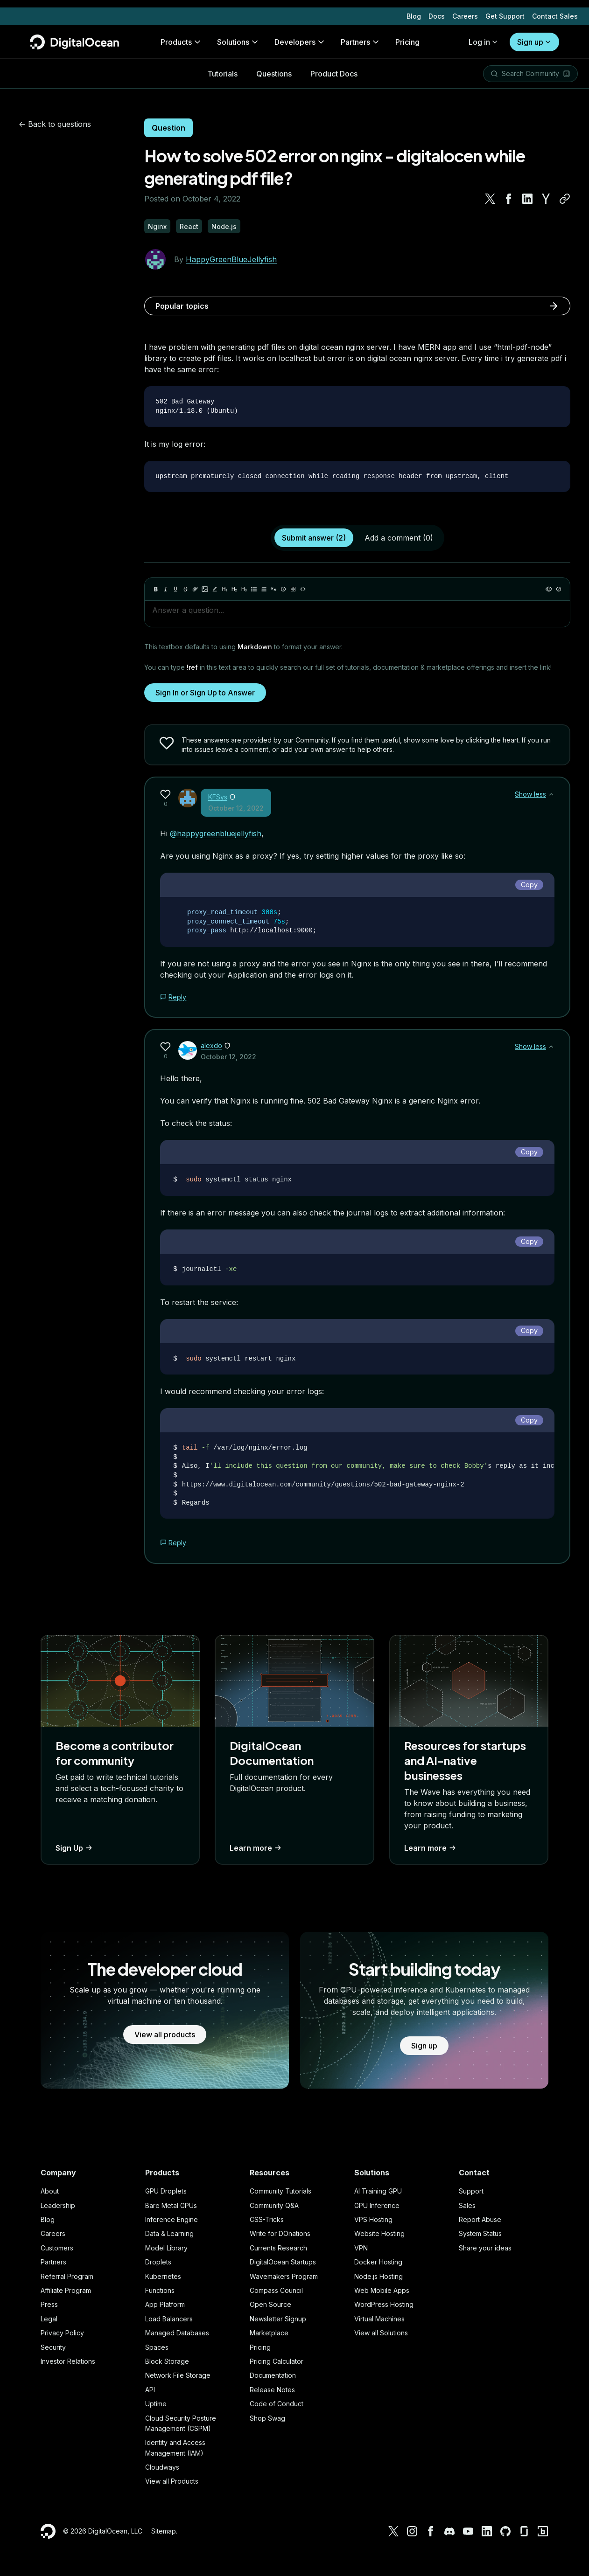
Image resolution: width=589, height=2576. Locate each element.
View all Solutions (381, 2333)
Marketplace (269, 2333)
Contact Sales (555, 9)
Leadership (58, 2205)
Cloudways (162, 2467)
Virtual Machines (379, 2319)
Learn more (256, 1848)
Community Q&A (274, 2205)
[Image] (205, 589)
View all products (164, 2034)
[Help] (558, 589)
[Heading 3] (244, 589)
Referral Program (67, 2276)
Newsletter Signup (278, 2319)
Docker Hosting (378, 2262)
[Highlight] (214, 589)
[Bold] (156, 589)
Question (168, 127)
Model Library (166, 2248)
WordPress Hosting (384, 2304)
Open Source (270, 2304)
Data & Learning (169, 2233)
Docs (436, 9)
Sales (467, 2205)
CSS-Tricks (267, 2219)
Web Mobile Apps (381, 2290)
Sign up (534, 34)
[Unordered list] (254, 589)
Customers (57, 2248)
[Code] (303, 589)
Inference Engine (171, 2219)
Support (471, 2191)
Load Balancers (169, 2319)
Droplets (158, 2262)
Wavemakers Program (284, 2276)
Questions (274, 66)
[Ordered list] (263, 589)
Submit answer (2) (314, 537)
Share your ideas (485, 2248)
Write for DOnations (280, 2233)
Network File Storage (177, 2375)
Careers (465, 9)
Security (53, 2347)
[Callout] (283, 589)
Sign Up (75, 1848)
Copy (529, 885)
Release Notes (272, 2390)
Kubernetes (163, 2276)
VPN (361, 2248)
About (50, 2191)
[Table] (293, 589)
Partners (53, 2262)
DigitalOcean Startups (283, 2262)
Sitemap (163, 2531)
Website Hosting (379, 2233)
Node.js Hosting (378, 2276)
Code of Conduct (276, 2404)
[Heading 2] (234, 589)
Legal (49, 2319)
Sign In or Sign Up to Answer (205, 692)
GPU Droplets (166, 2191)
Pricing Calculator (276, 2361)
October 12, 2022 (236, 808)
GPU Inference (377, 2205)
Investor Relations (68, 2361)
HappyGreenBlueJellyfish (231, 259)
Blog (414, 9)
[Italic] (165, 589)
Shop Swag (267, 2418)
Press (49, 2304)
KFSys (217, 797)
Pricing (260, 2347)
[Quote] (273, 589)
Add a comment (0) (399, 537)
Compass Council (276, 2290)
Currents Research (278, 2248)
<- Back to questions (55, 124)
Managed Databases (177, 2333)
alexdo (211, 1045)
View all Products (171, 2481)
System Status (480, 2233)
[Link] (195, 589)
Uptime (156, 2404)
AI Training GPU (378, 2191)
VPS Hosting (373, 2219)
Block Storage (167, 2361)
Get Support (505, 9)
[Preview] (549, 589)
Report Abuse (480, 2219)
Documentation (273, 2375)
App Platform (165, 2304)
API (150, 2390)
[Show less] (551, 794)
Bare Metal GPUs (171, 2205)
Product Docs (334, 66)
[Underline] (175, 589)
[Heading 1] (224, 589)
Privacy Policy (62, 2333)
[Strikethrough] (185, 589)
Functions (160, 2290)
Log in (483, 34)
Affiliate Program (66, 2290)
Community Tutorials (280, 2191)
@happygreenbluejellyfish (215, 833)
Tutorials (222, 66)
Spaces (156, 2347)
